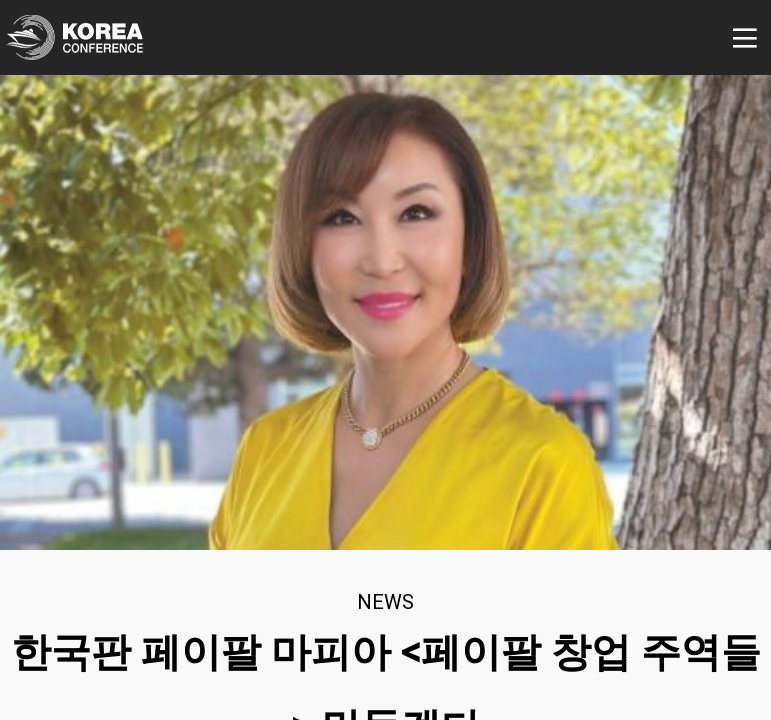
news (385, 602)
